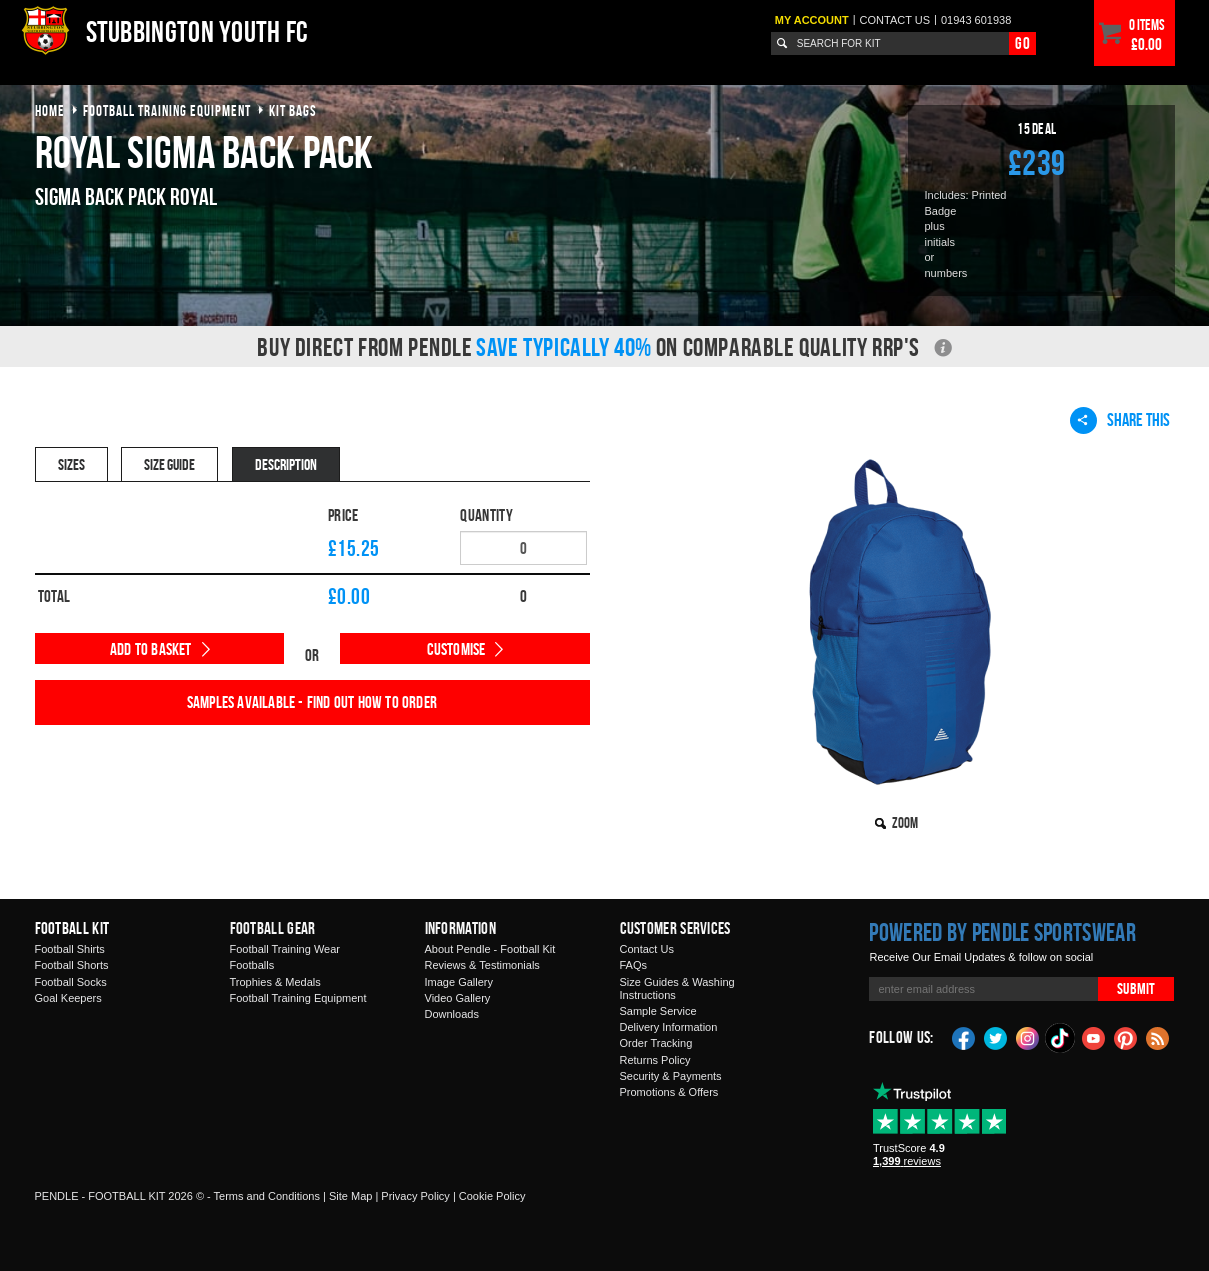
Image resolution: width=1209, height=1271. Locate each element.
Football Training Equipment (298, 998)
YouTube (1094, 1037)
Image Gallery (459, 982)
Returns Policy (655, 1060)
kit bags (293, 110)
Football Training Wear (285, 949)
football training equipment (167, 110)
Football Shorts (72, 965)
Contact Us (647, 949)
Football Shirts (70, 949)
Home (50, 110)
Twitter (996, 1037)
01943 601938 (976, 20)
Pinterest (1126, 1037)
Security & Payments (671, 1076)
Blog (1158, 1037)
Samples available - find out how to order (312, 702)
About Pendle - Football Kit (490, 949)
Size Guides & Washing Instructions (677, 988)
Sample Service (658, 1011)
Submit (1136, 988)
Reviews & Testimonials (482, 965)
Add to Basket (151, 649)
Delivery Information (669, 1027)
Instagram (1028, 1037)
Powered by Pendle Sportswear (1002, 932)
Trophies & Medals (275, 982)
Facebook (964, 1037)
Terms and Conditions (267, 1196)
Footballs (252, 965)
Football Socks (71, 982)
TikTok (1061, 1038)
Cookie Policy (492, 1196)
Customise (456, 649)
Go (1022, 43)
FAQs (634, 965)
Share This (1120, 420)
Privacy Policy (415, 1196)
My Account (812, 20)
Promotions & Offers (669, 1092)
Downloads (452, 1014)
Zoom (905, 822)
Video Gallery (458, 998)
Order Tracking (656, 1043)
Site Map (350, 1196)
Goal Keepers (68, 998)
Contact (895, 20)
